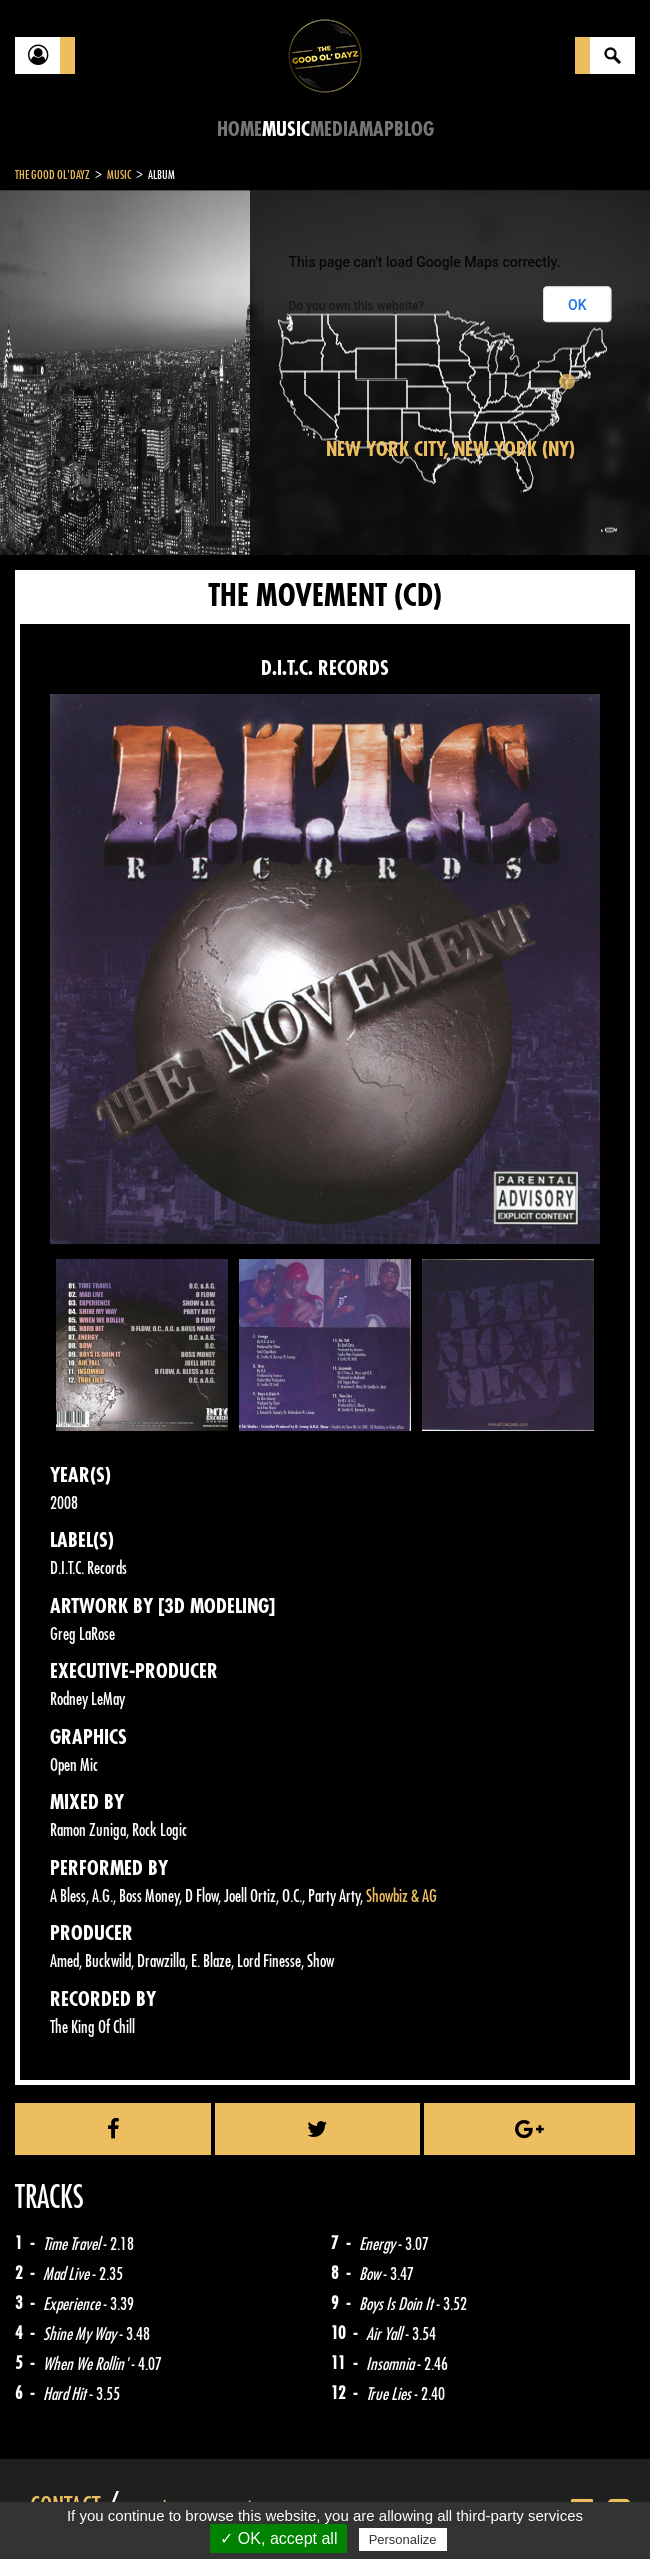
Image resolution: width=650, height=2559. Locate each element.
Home (239, 129)
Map (376, 129)
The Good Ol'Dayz (52, 175)
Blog (414, 129)
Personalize (403, 2539)
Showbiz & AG (401, 1896)
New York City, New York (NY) (450, 449)
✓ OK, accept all (278, 2538)
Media (334, 129)
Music (286, 129)
